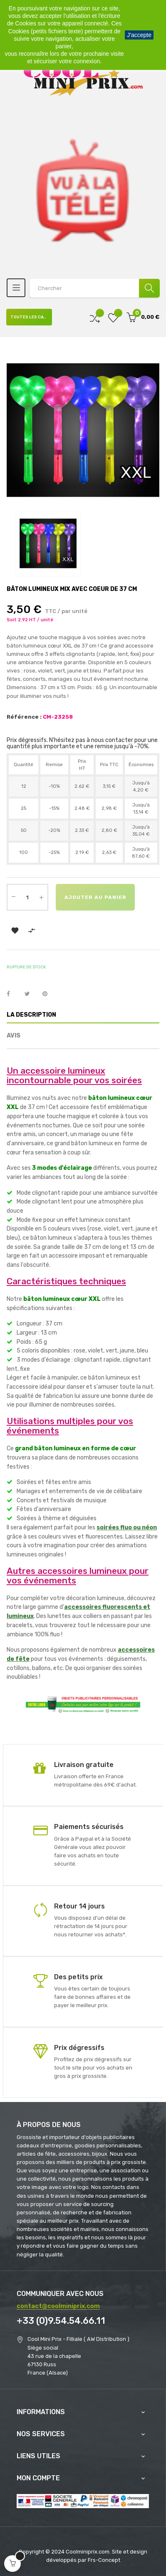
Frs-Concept (104, 2560)
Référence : (24, 717)
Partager (13, 994)
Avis (13, 1035)
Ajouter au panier (95, 897)
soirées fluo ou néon (127, 1527)
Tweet (31, 994)
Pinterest (48, 994)
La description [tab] (31, 1014)
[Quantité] (27, 897)
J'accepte (139, 35)
